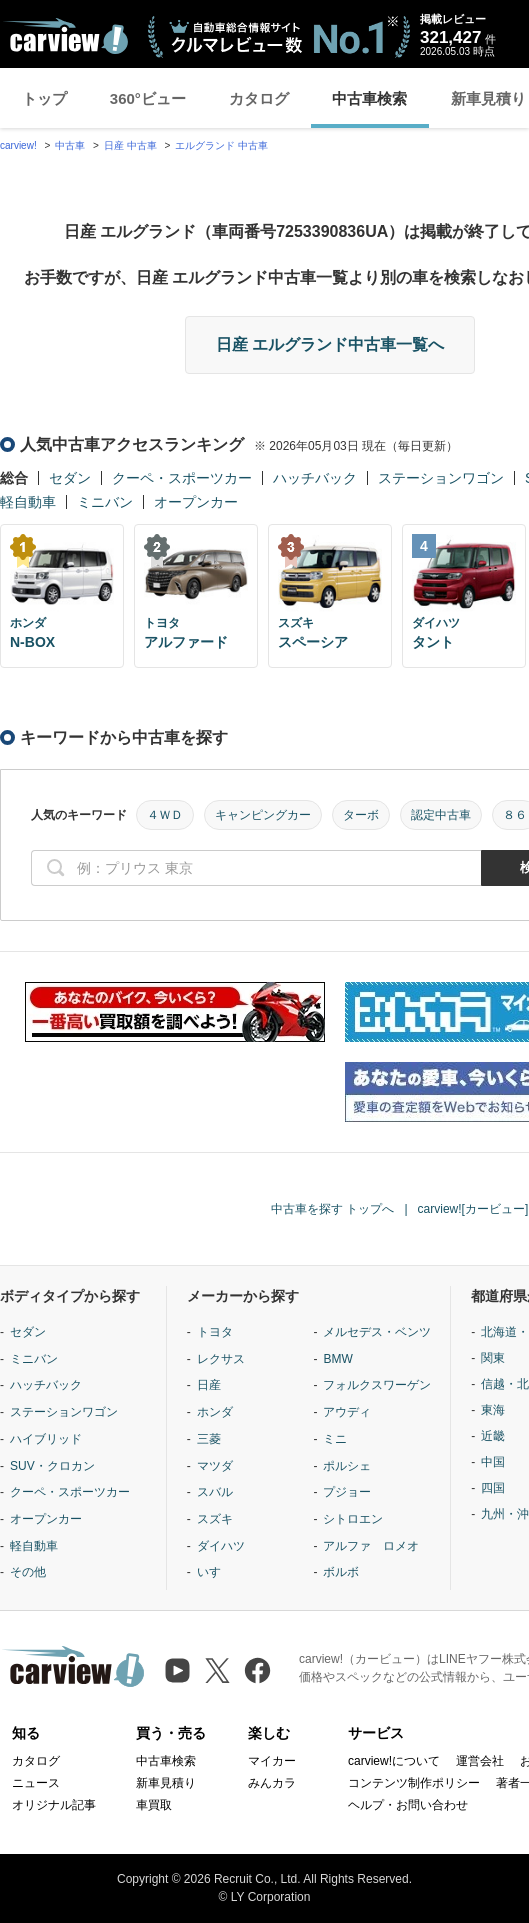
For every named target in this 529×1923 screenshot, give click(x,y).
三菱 (209, 1439)
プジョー (347, 1492)
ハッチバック (315, 478)
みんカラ (272, 1783)
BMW (337, 1359)
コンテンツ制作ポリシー (414, 1783)
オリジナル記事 (54, 1805)
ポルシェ (347, 1466)
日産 (209, 1385)
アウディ (347, 1412)
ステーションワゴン (441, 478)
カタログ (259, 98)
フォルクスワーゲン (377, 1385)
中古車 (70, 145)
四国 (493, 1488)
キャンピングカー (263, 815)
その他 (28, 1572)
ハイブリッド (46, 1439)
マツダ (215, 1466)
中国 (493, 1462)
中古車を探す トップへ (332, 1209)
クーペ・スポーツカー (182, 478)
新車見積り (166, 1783)
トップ (44, 98)
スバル (215, 1492)
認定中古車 (441, 815)
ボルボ (341, 1572)
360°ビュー (148, 98)
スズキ (215, 1519)
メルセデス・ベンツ (377, 1332)
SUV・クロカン (52, 1466)
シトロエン (353, 1519)
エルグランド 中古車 (221, 145)
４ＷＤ (165, 815)
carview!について (394, 1761)
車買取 (154, 1805)
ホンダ (215, 1412)
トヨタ (215, 1332)
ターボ (361, 815)
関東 (493, 1358)
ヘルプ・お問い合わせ (408, 1805)
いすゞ (215, 1572)
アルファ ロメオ (371, 1546)
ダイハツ (221, 1546)
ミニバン (105, 502)
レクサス (221, 1359)
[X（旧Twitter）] (217, 1670)
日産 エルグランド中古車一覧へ (330, 344)
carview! (18, 145)
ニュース (36, 1783)
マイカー (272, 1761)
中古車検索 (369, 98)
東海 (493, 1410)
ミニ (335, 1439)
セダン (70, 478)
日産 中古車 (130, 145)
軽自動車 (28, 502)
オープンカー (196, 502)
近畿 (493, 1436)
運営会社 (480, 1761)
